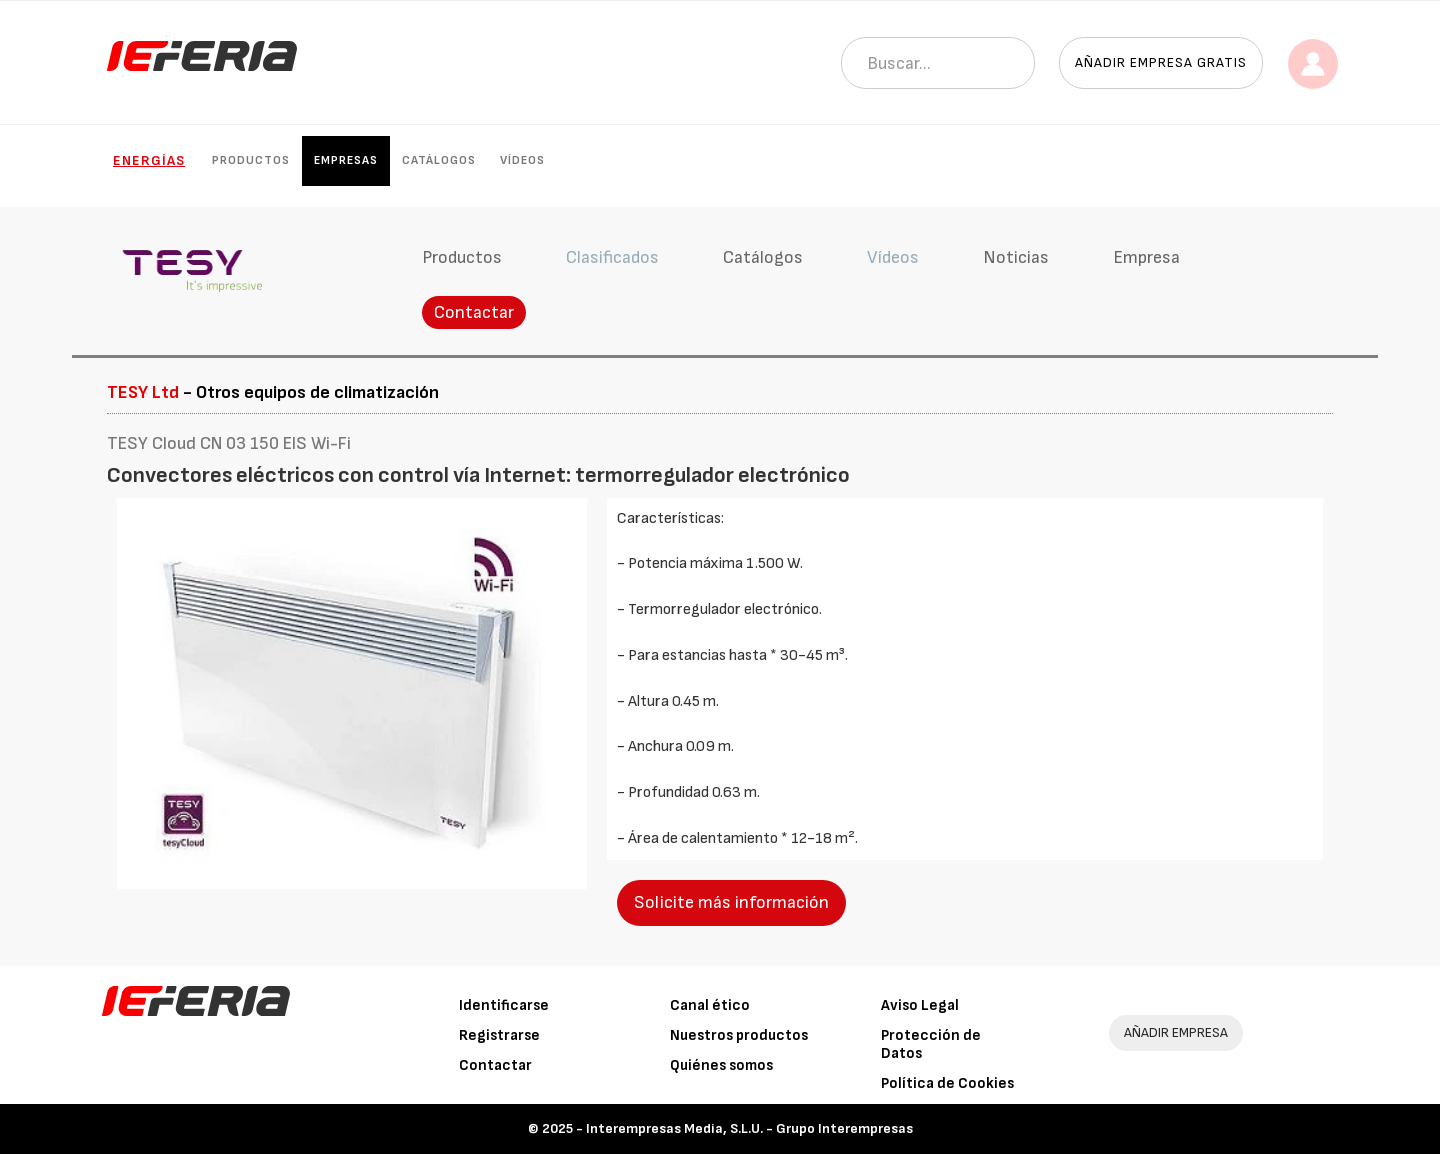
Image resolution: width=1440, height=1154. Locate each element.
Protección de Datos (931, 1044)
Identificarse (504, 1005)
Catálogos (439, 160)
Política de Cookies (947, 1083)
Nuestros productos (739, 1035)
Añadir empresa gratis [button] (1161, 62)
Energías (149, 160)
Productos (251, 160)
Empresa (1146, 257)
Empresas (346, 160)
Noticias (1016, 257)
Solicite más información (731, 902)
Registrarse (499, 1035)
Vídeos (522, 160)
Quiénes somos (721, 1065)
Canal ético (710, 1005)
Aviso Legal (920, 1005)
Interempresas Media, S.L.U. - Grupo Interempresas (749, 1128)
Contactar (474, 312)
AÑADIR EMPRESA (1176, 1032)
